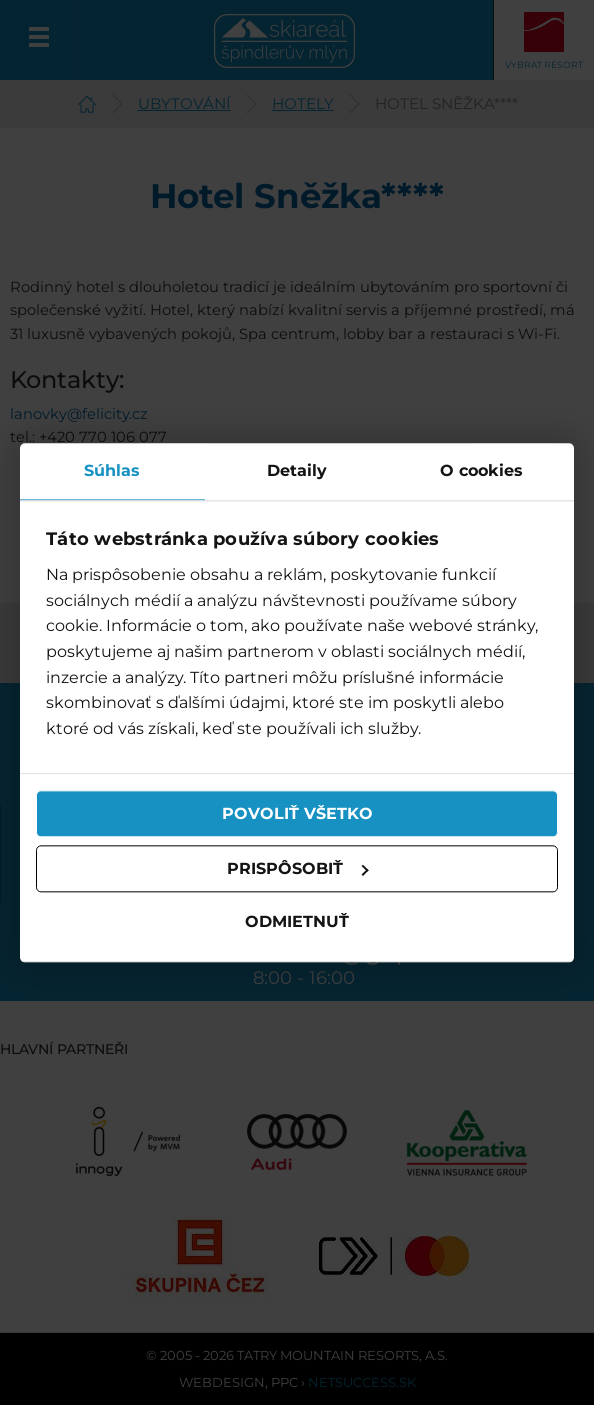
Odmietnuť (297, 922)
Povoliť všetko (297, 813)
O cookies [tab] (481, 470)
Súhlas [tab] (112, 470)
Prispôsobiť (298, 868)
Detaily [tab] (297, 470)
